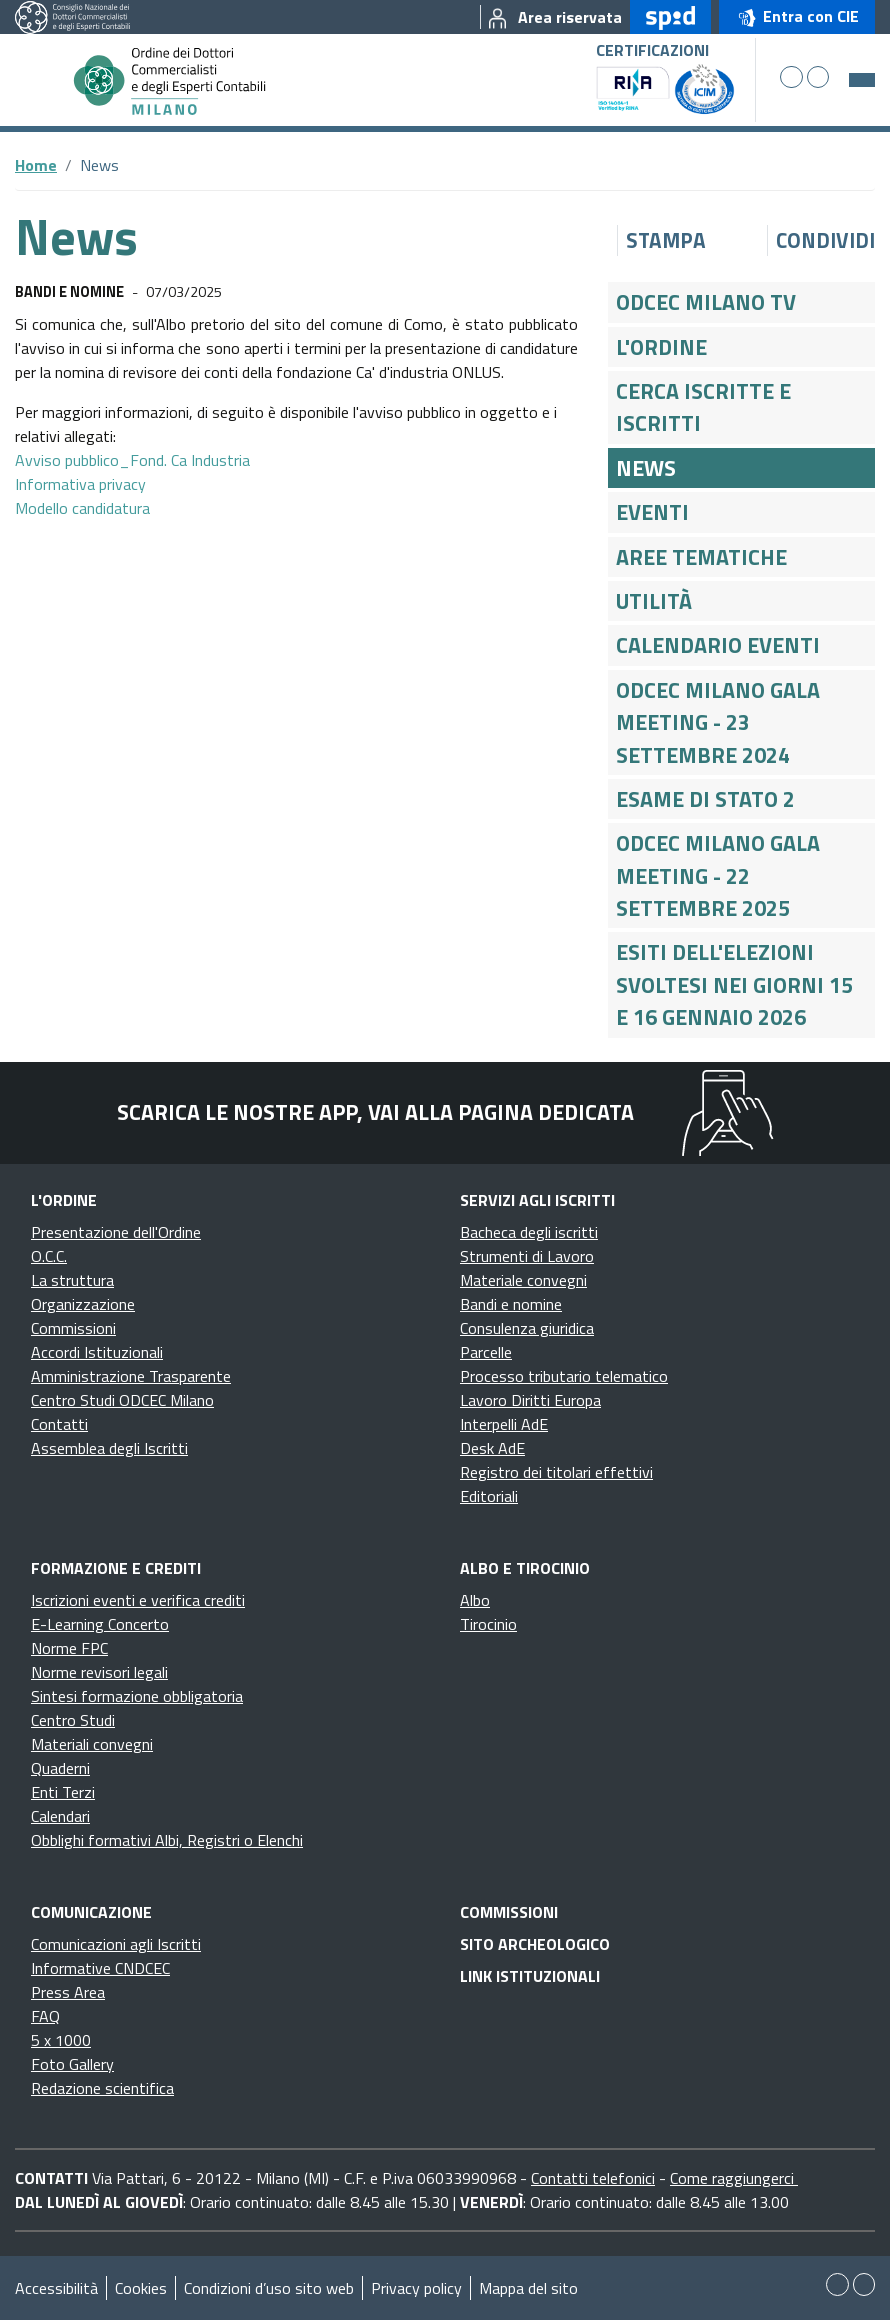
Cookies (141, 2288)
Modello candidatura (82, 508)
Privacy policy (416, 2288)
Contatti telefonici (593, 2178)
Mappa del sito (528, 2288)
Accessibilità (56, 2288)
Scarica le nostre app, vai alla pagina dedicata (375, 1112)
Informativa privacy (80, 484)
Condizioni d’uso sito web (269, 2288)
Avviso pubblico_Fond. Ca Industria (132, 460)
